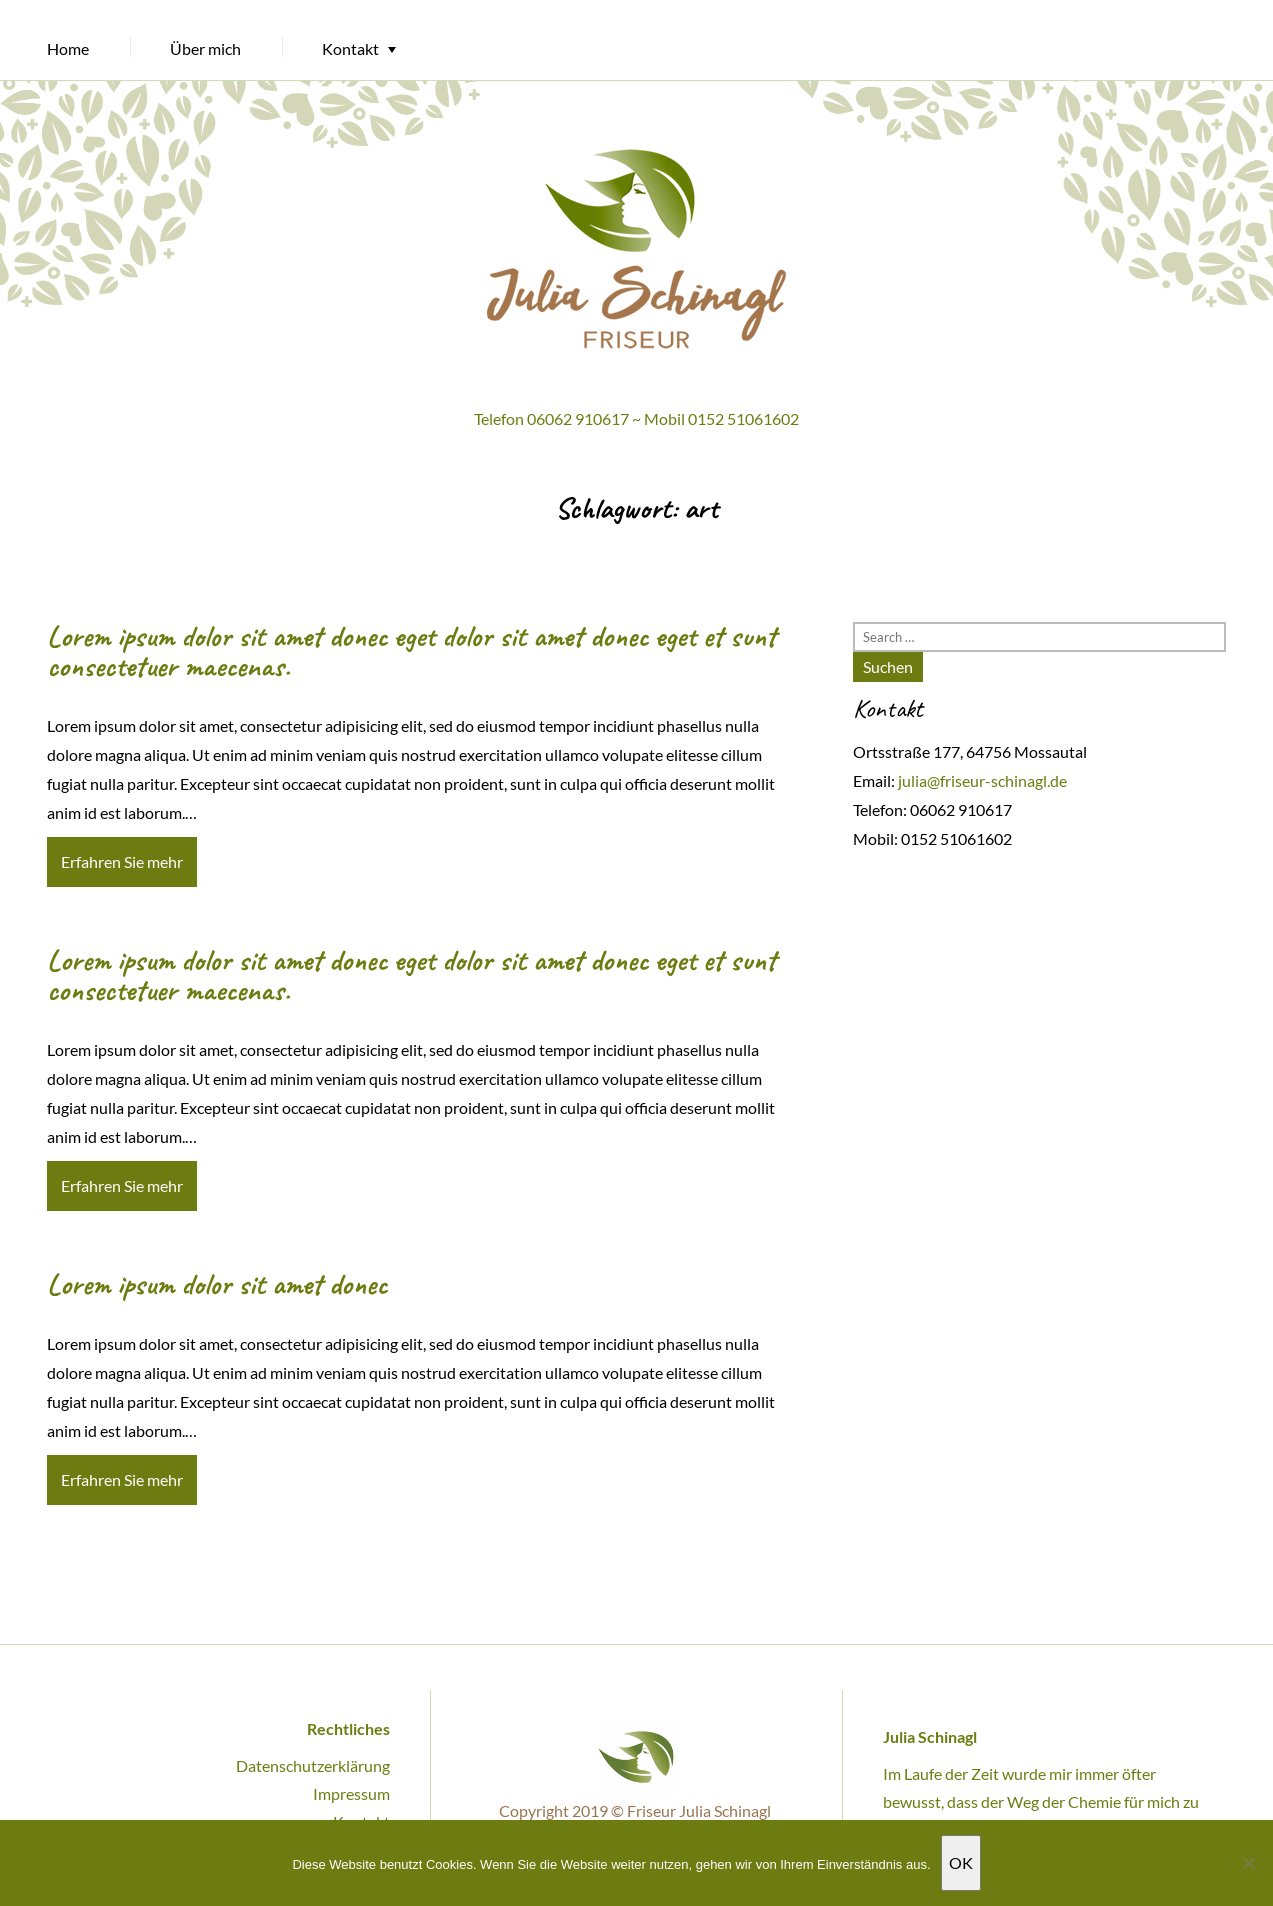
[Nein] (1248, 1863)
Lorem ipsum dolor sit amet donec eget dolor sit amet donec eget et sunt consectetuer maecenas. (411, 651)
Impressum (351, 1793)
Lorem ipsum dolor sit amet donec (217, 1284)
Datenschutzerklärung (313, 1765)
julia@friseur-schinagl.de (982, 780)
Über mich (205, 48)
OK (961, 1862)
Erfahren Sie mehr (122, 861)
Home (68, 48)
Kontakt (350, 48)
